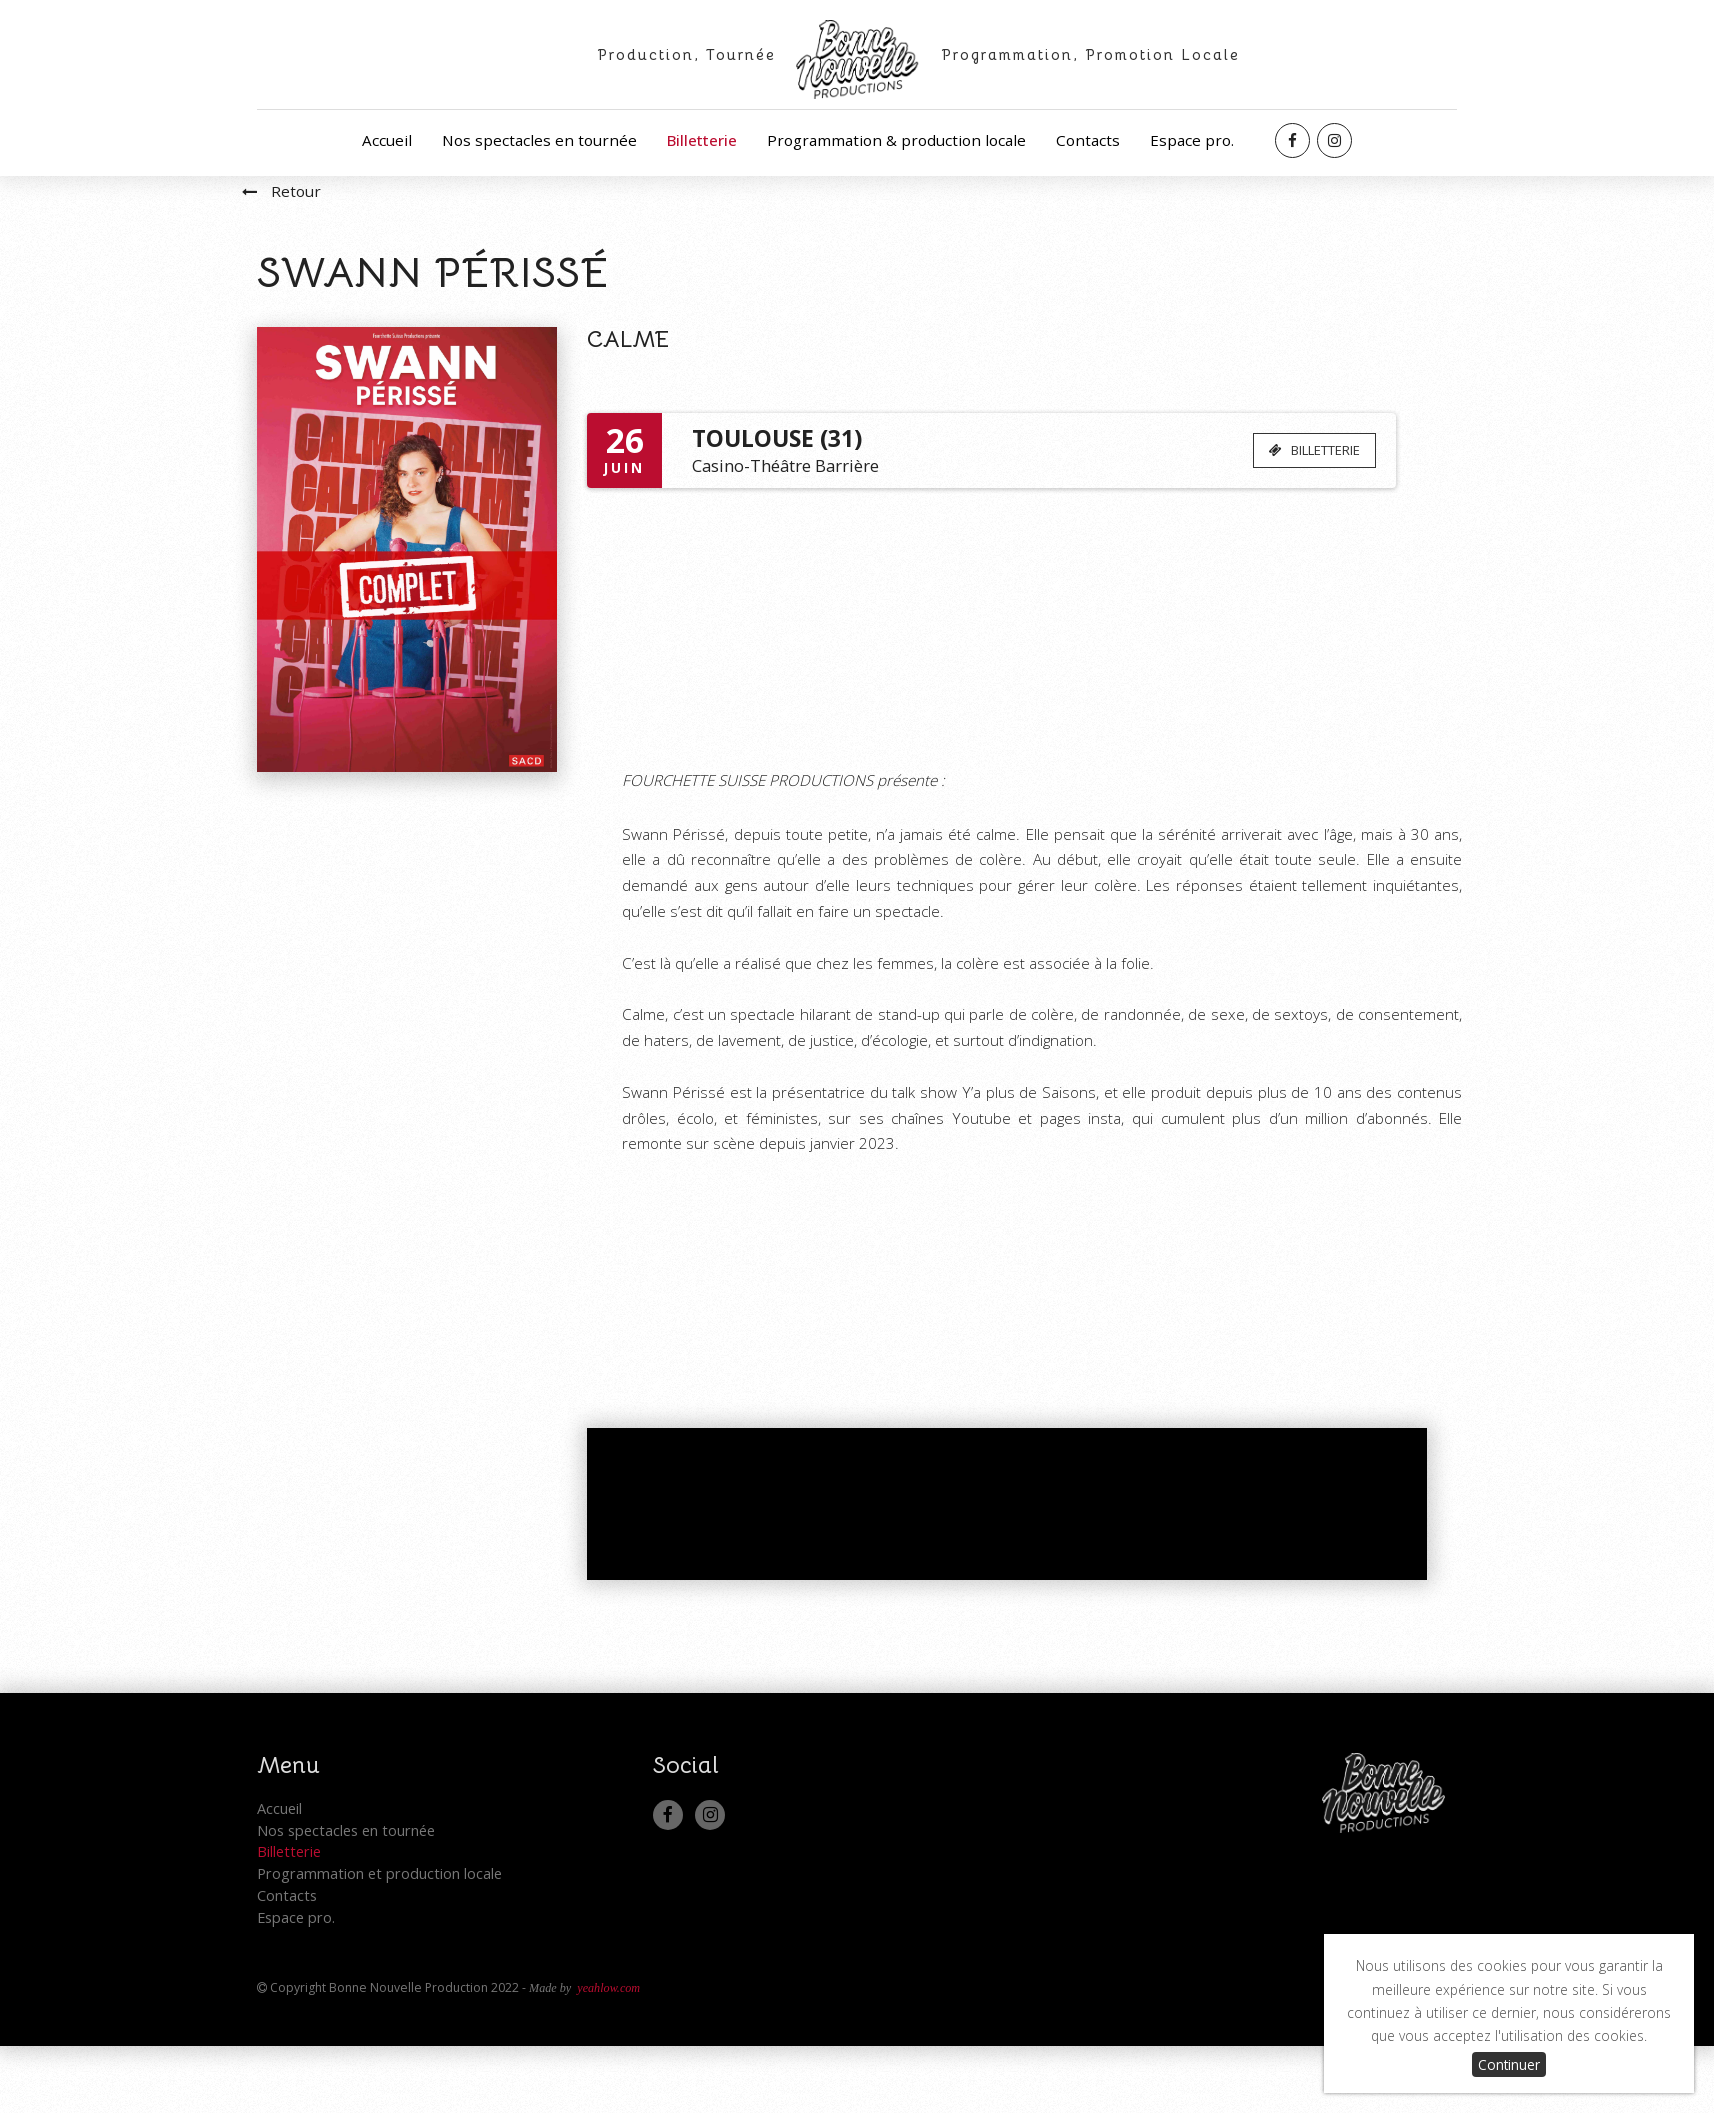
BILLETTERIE (1305, 497)
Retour (266, 238)
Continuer (1509, 2064)
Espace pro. (1192, 140)
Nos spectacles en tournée (539, 140)
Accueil (387, 140)
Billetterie (702, 140)
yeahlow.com (608, 2055)
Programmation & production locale (896, 140)
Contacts (1088, 140)
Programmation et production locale (379, 1941)
